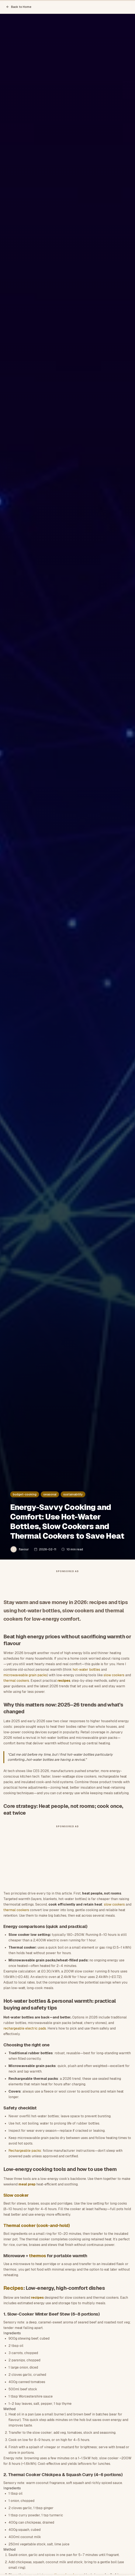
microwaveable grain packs (25, 1675)
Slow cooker (16, 2195)
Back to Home (18, 7)
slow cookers (114, 1675)
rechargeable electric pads (24, 2028)
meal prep (26, 2184)
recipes (64, 1680)
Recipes (13, 2288)
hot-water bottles (86, 1669)
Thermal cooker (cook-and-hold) (36, 2225)
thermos (37, 2255)
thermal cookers (16, 1680)
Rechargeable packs (24, 2150)
